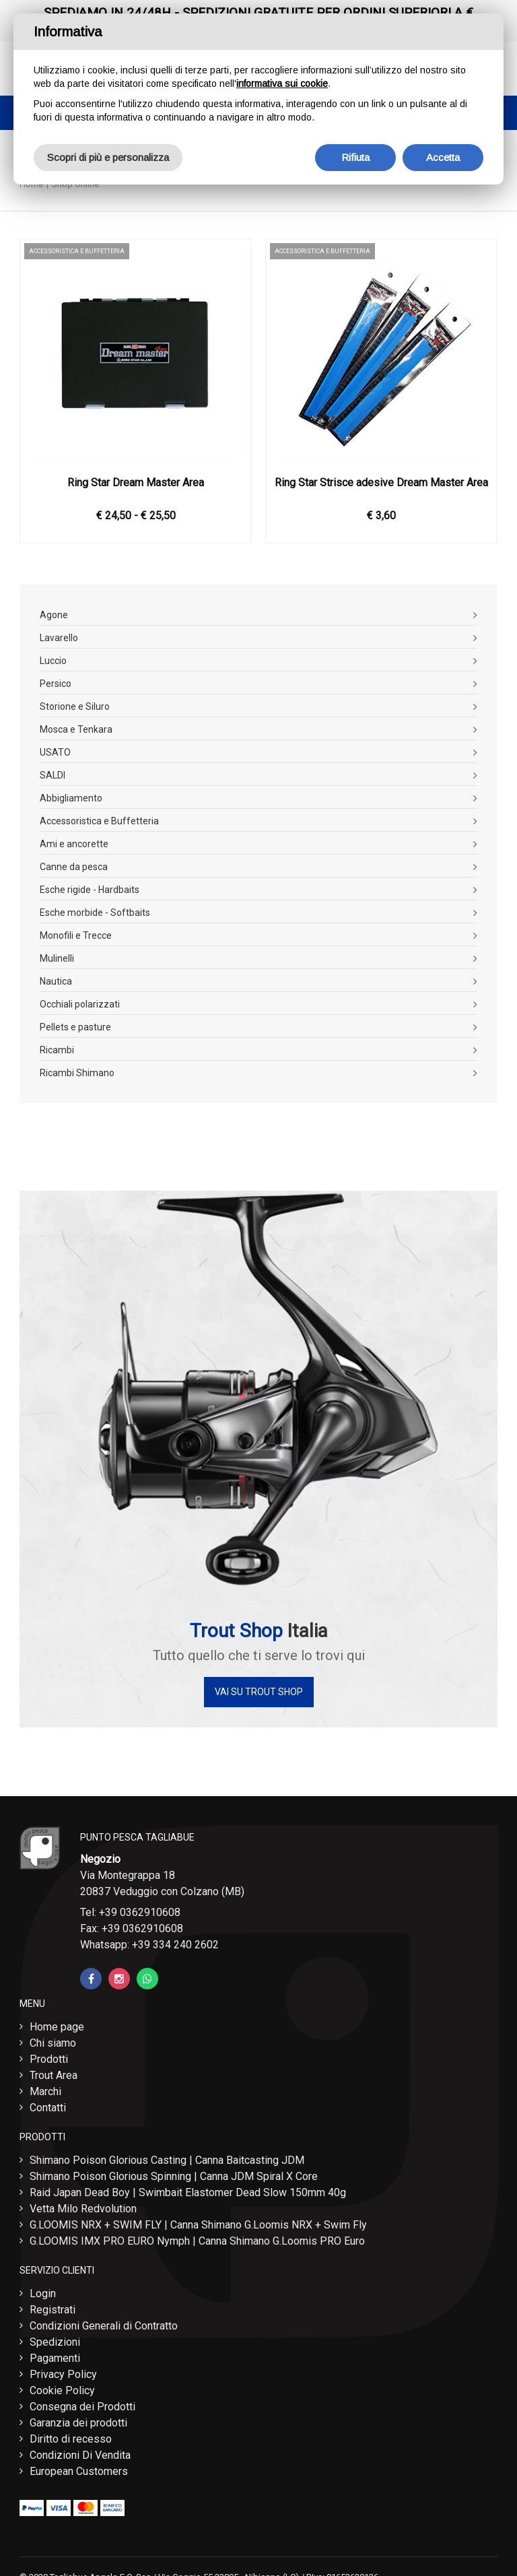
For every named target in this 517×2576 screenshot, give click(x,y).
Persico (55, 683)
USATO (55, 752)
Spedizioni (55, 2342)
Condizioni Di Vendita (80, 2455)
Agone (54, 614)
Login (43, 2293)
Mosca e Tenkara (76, 729)
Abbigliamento (71, 798)
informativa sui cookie (282, 83)
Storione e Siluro (75, 706)
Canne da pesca (74, 866)
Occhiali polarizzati (80, 1004)
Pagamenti (55, 2358)
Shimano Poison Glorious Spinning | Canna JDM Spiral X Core (174, 2176)
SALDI (52, 775)
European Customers (79, 2471)
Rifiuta (355, 157)
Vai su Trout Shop (259, 1691)
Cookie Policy (62, 2390)
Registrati (52, 2309)
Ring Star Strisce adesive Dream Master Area (381, 482)
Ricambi (57, 1050)
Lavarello (59, 637)
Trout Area (53, 2075)
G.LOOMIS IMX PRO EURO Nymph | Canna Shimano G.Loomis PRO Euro (197, 2241)
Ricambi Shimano (77, 1072)
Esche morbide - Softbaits (95, 912)
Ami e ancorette (74, 843)
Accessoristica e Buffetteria (99, 821)
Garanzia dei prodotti (78, 2422)
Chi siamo (53, 2043)
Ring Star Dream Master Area (135, 482)
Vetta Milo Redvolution (83, 2208)
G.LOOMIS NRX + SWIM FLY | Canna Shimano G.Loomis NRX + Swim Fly (198, 2224)
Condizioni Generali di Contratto (104, 2325)
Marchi (45, 2091)
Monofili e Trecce (76, 935)
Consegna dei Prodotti (82, 2406)
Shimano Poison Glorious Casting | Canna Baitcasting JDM (167, 2160)
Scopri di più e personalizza (108, 157)
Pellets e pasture (75, 1027)
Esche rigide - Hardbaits (89, 889)
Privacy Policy (63, 2374)
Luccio (53, 660)
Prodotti (49, 2059)
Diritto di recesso (71, 2439)
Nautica (56, 981)
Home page (57, 2026)
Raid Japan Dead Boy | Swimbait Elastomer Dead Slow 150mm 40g (188, 2192)
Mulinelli (57, 958)
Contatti (48, 2107)
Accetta (443, 157)
